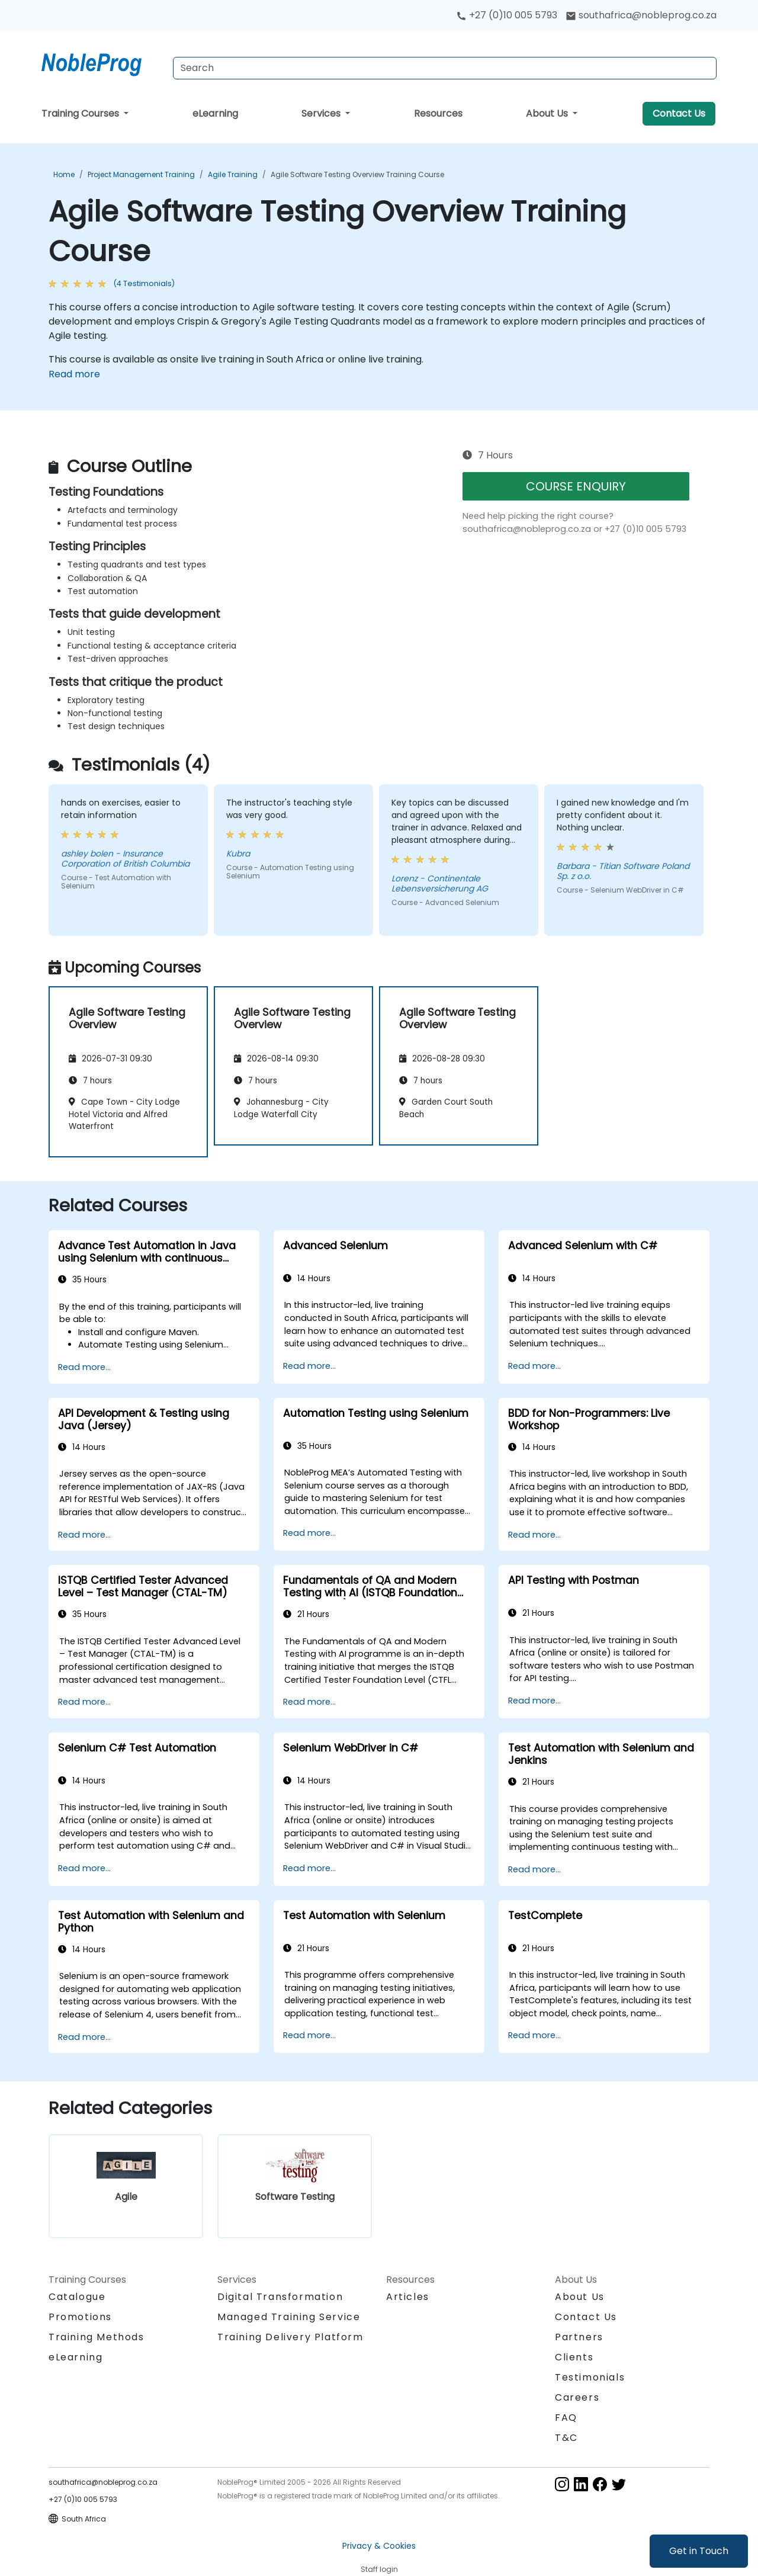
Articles (407, 2297)
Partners (579, 2337)
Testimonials (590, 2377)
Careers (577, 2397)
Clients (574, 2357)
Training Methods (96, 2337)
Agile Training (233, 174)
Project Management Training (141, 174)
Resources (438, 113)
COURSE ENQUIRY (576, 486)
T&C (566, 2438)
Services (322, 113)
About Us (548, 113)
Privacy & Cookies (379, 2546)
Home (64, 174)
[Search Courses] (445, 68)
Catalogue (77, 2297)
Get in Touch (698, 2551)
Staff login (379, 2569)
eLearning (215, 113)
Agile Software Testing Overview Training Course (357, 174)
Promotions (80, 2317)
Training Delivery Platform (290, 2337)
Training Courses (81, 113)
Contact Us (679, 113)
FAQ (566, 2417)
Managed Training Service (288, 2317)
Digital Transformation (280, 2297)
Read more (74, 374)
